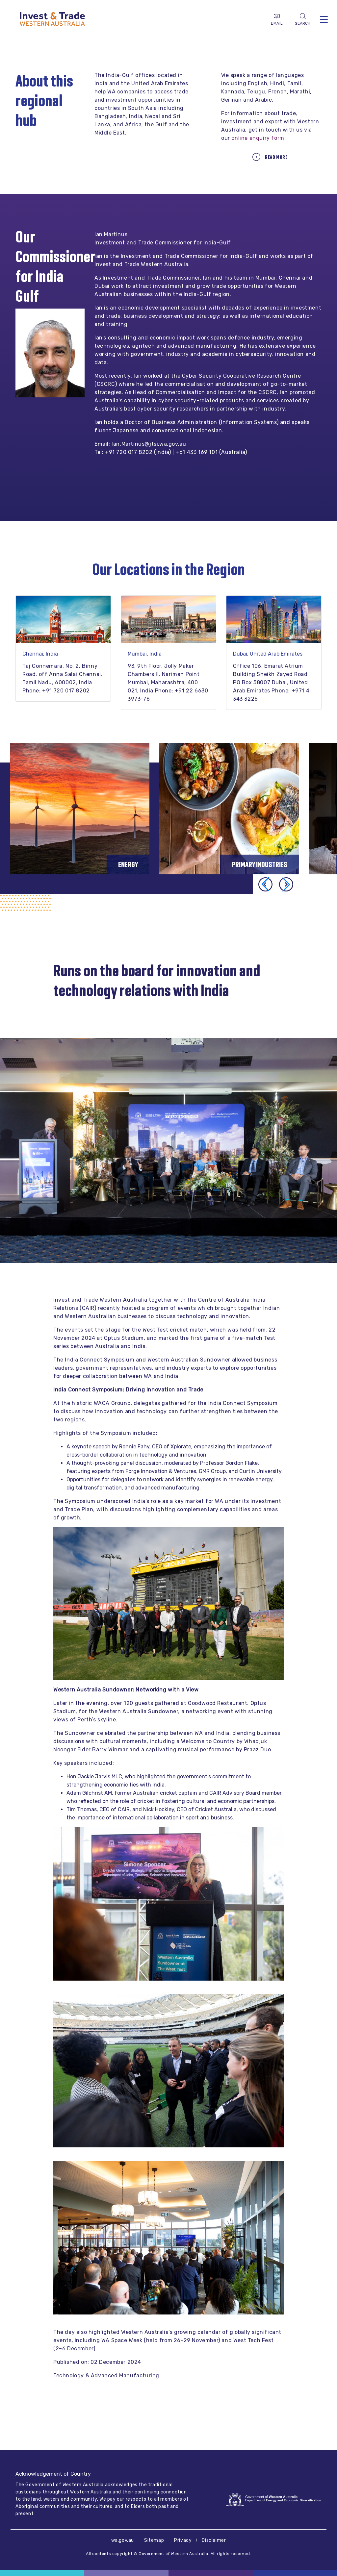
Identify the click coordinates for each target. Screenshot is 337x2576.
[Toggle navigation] (324, 19)
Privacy (183, 2540)
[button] (286, 884)
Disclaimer (214, 2540)
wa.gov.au (122, 2540)
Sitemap (154, 2540)
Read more (276, 157)
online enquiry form (257, 138)
